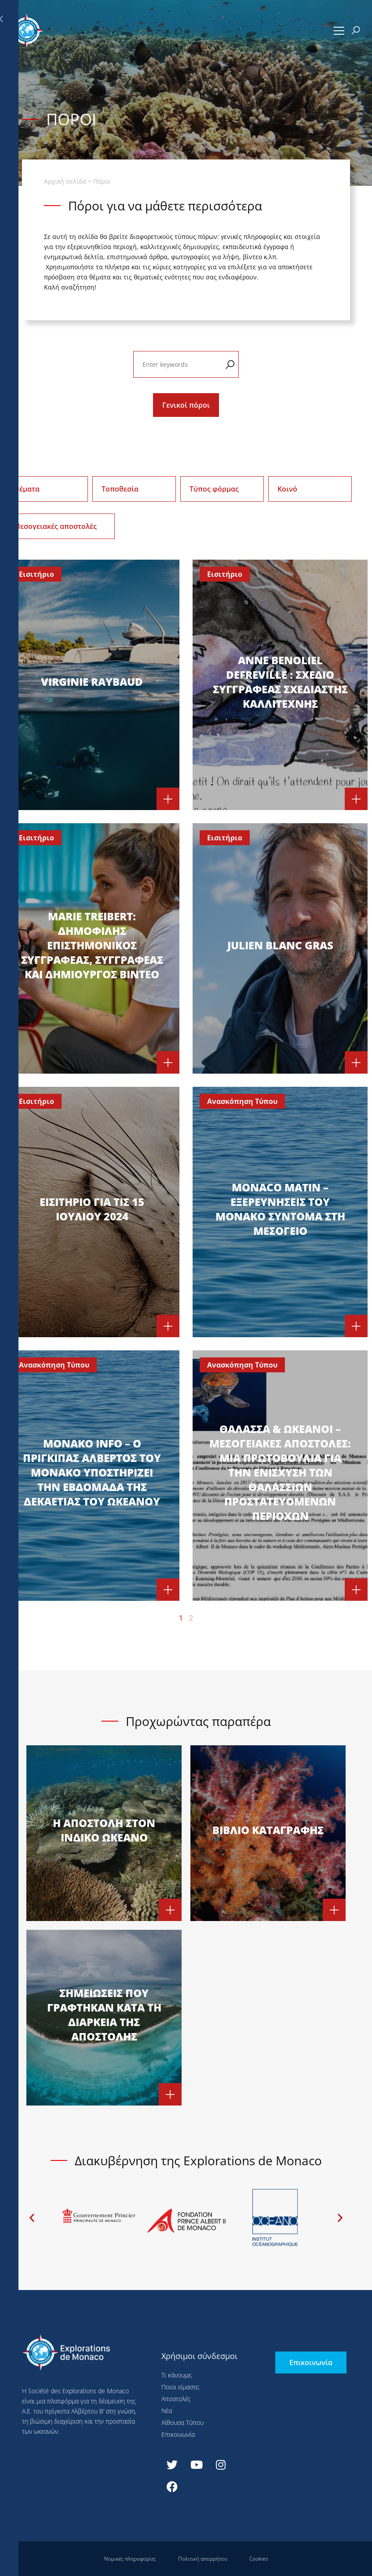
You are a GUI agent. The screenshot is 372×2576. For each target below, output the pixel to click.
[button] (339, 30)
